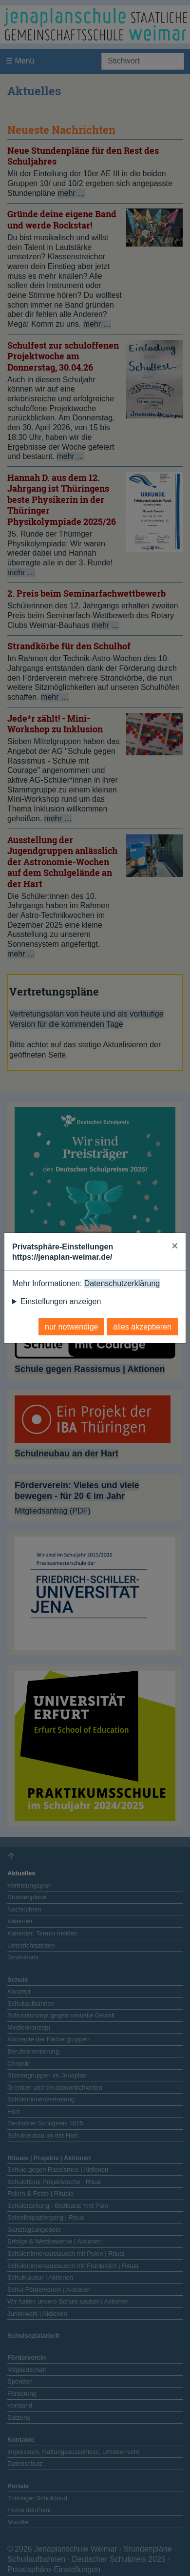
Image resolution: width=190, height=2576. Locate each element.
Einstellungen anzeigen (60, 1301)
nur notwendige (71, 1327)
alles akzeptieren (142, 1327)
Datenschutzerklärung (122, 1283)
